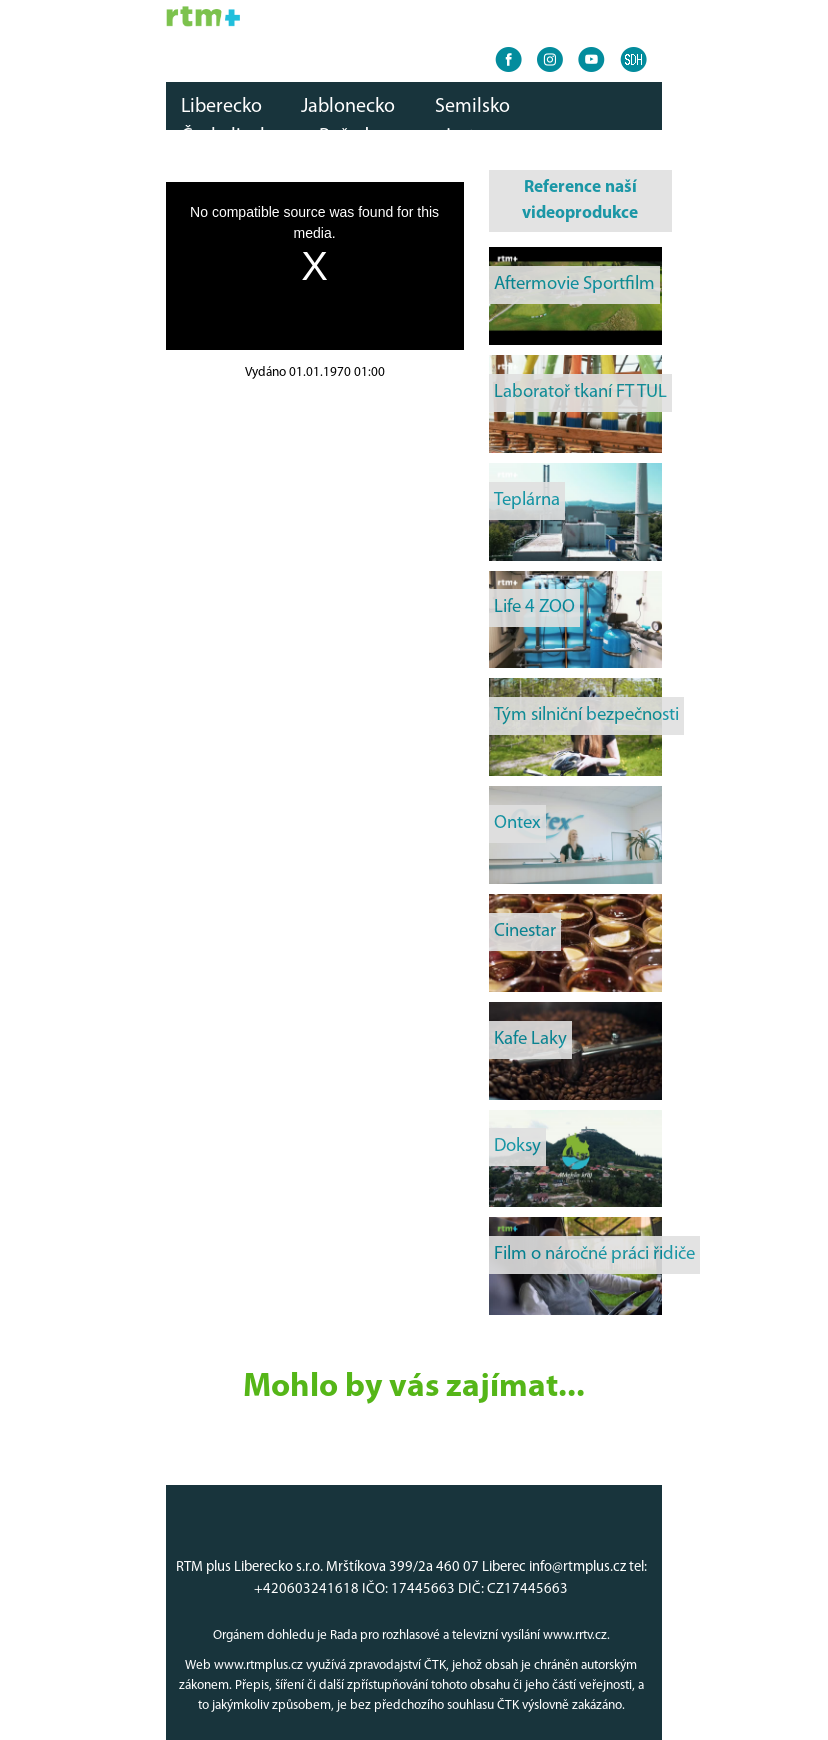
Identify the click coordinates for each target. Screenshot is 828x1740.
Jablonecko (348, 107)
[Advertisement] (315, 509)
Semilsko (472, 107)
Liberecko (221, 107)
